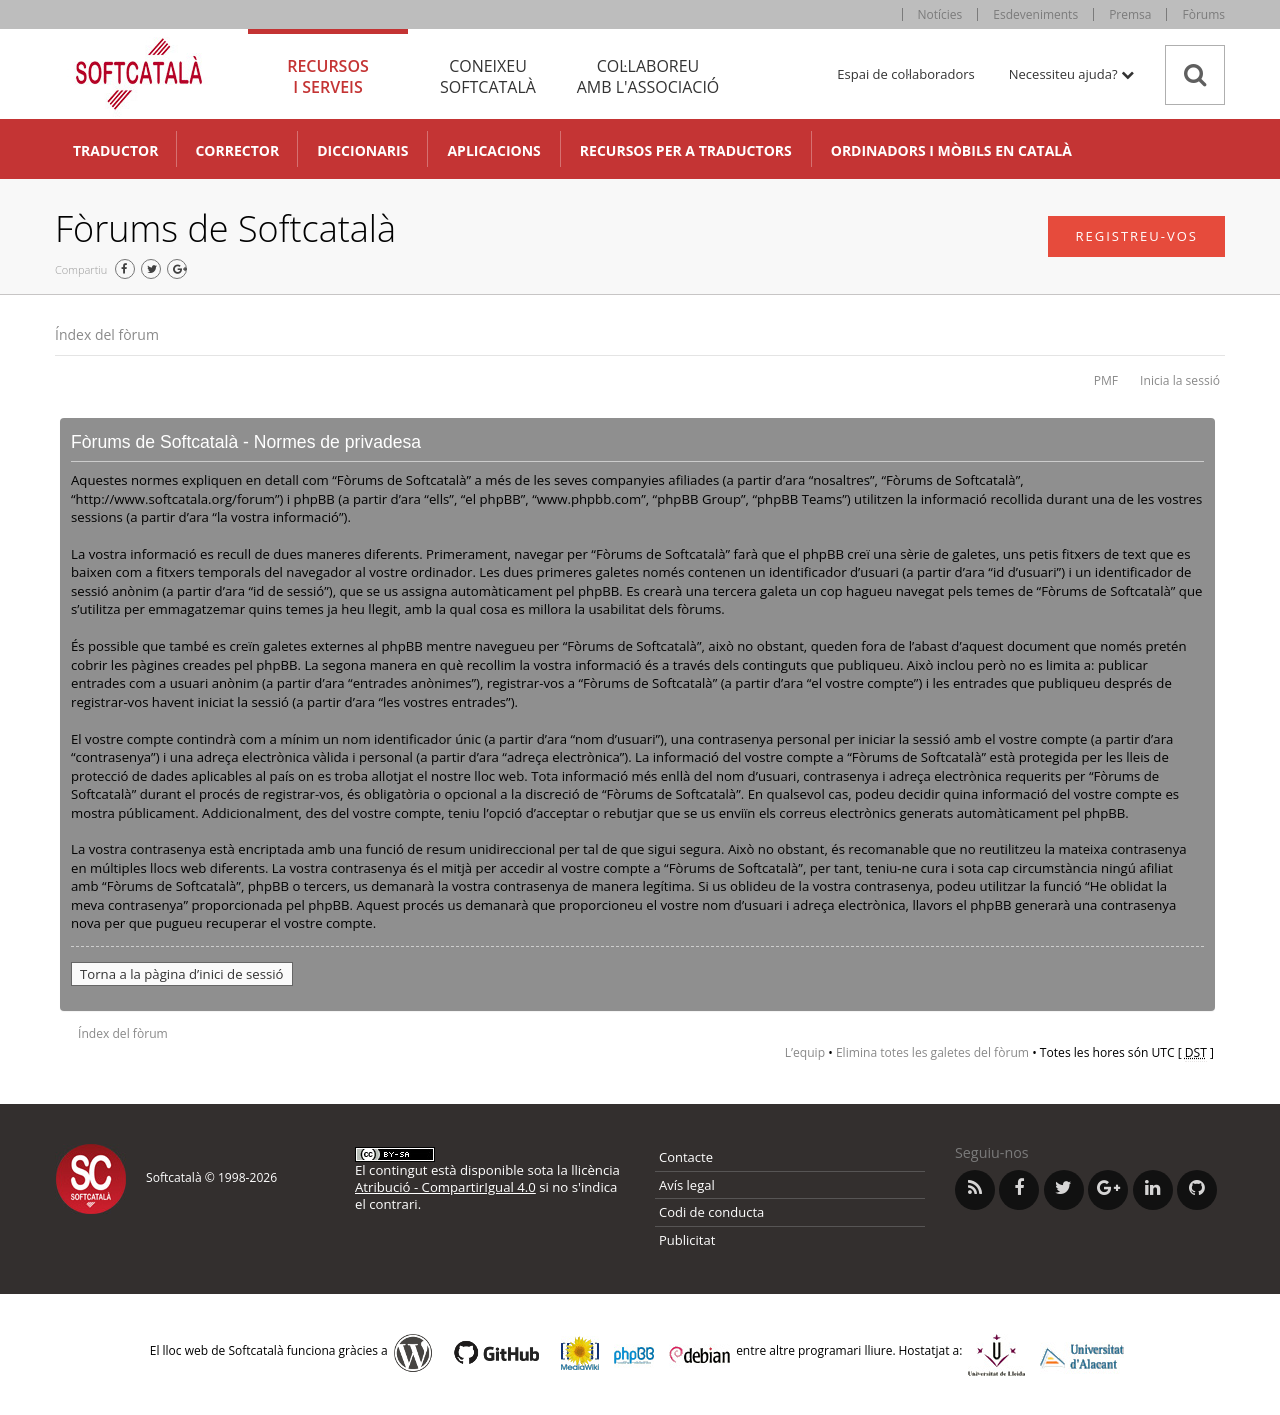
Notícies (940, 14)
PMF (1106, 380)
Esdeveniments (1035, 14)
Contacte (686, 1157)
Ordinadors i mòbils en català (951, 150)
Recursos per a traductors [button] (686, 150)
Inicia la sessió (1180, 380)
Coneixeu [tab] (488, 76)
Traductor (115, 150)
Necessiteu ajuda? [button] (1071, 74)
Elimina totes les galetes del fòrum (932, 1052)
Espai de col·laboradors (905, 74)
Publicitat (687, 1240)
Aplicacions (493, 150)
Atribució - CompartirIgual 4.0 (445, 1187)
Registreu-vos (1136, 236)
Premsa (1130, 14)
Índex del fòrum (107, 334)
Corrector (237, 150)
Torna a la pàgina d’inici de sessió (182, 974)
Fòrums (1203, 14)
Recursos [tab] (328, 76)
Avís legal (687, 1185)
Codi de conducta (711, 1212)
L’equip (805, 1052)
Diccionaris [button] (362, 150)
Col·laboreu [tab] (648, 76)
